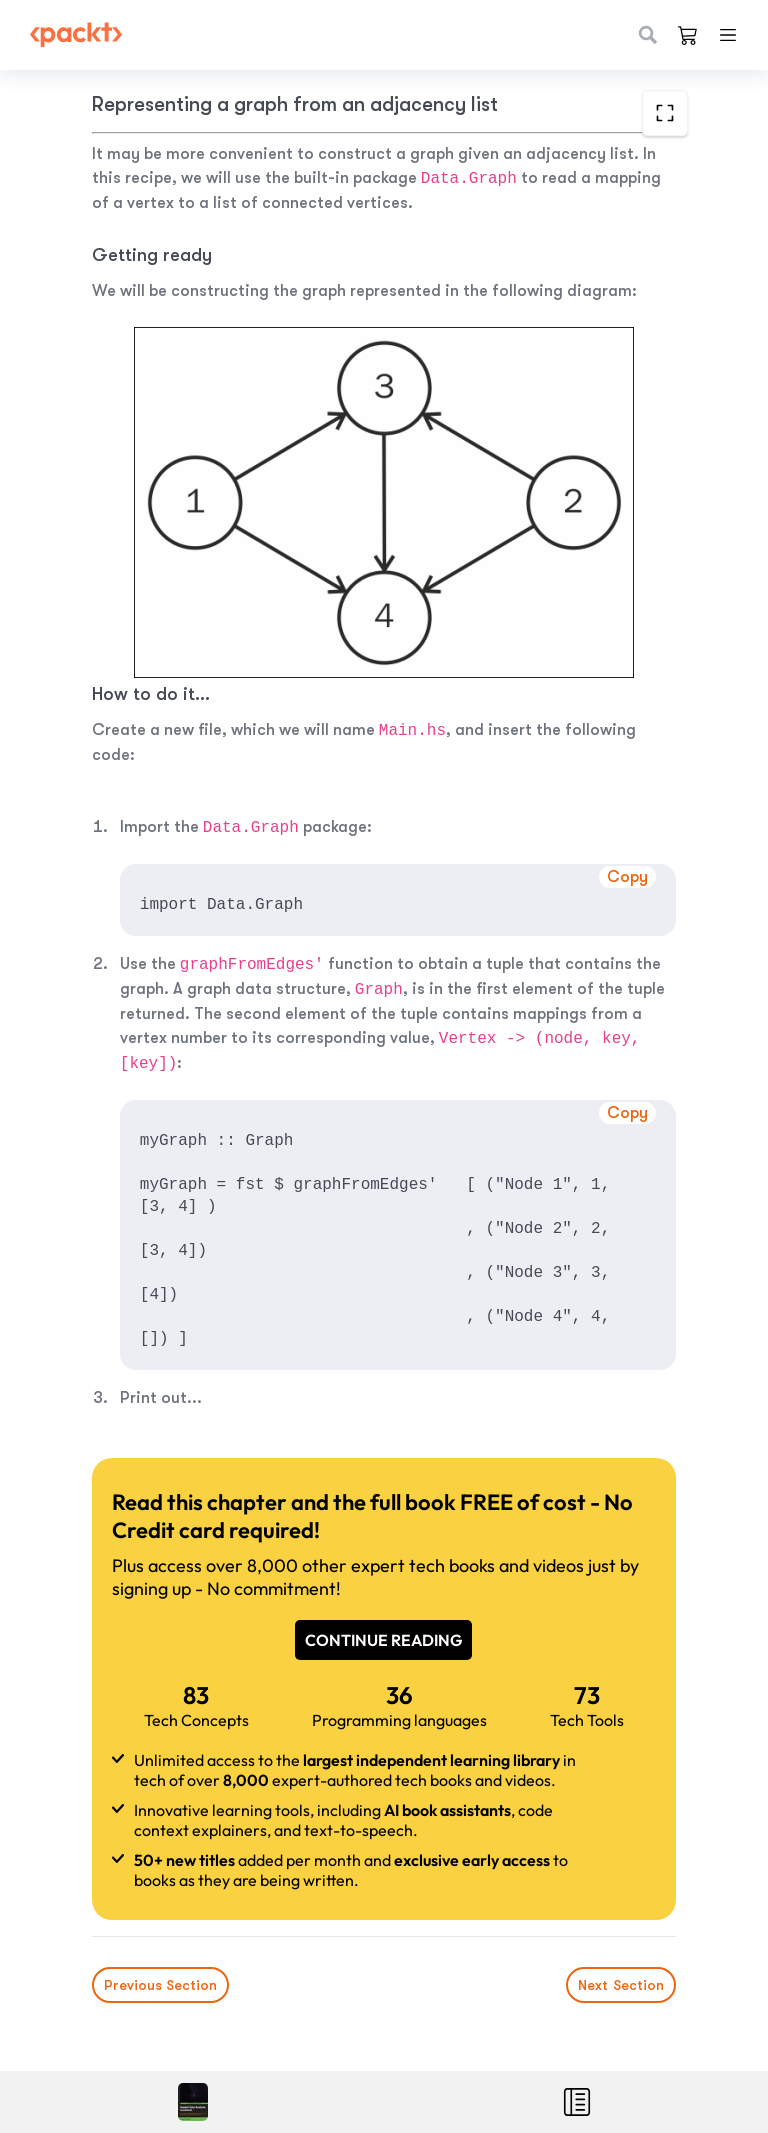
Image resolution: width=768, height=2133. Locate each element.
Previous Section (160, 1985)
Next (621, 1985)
